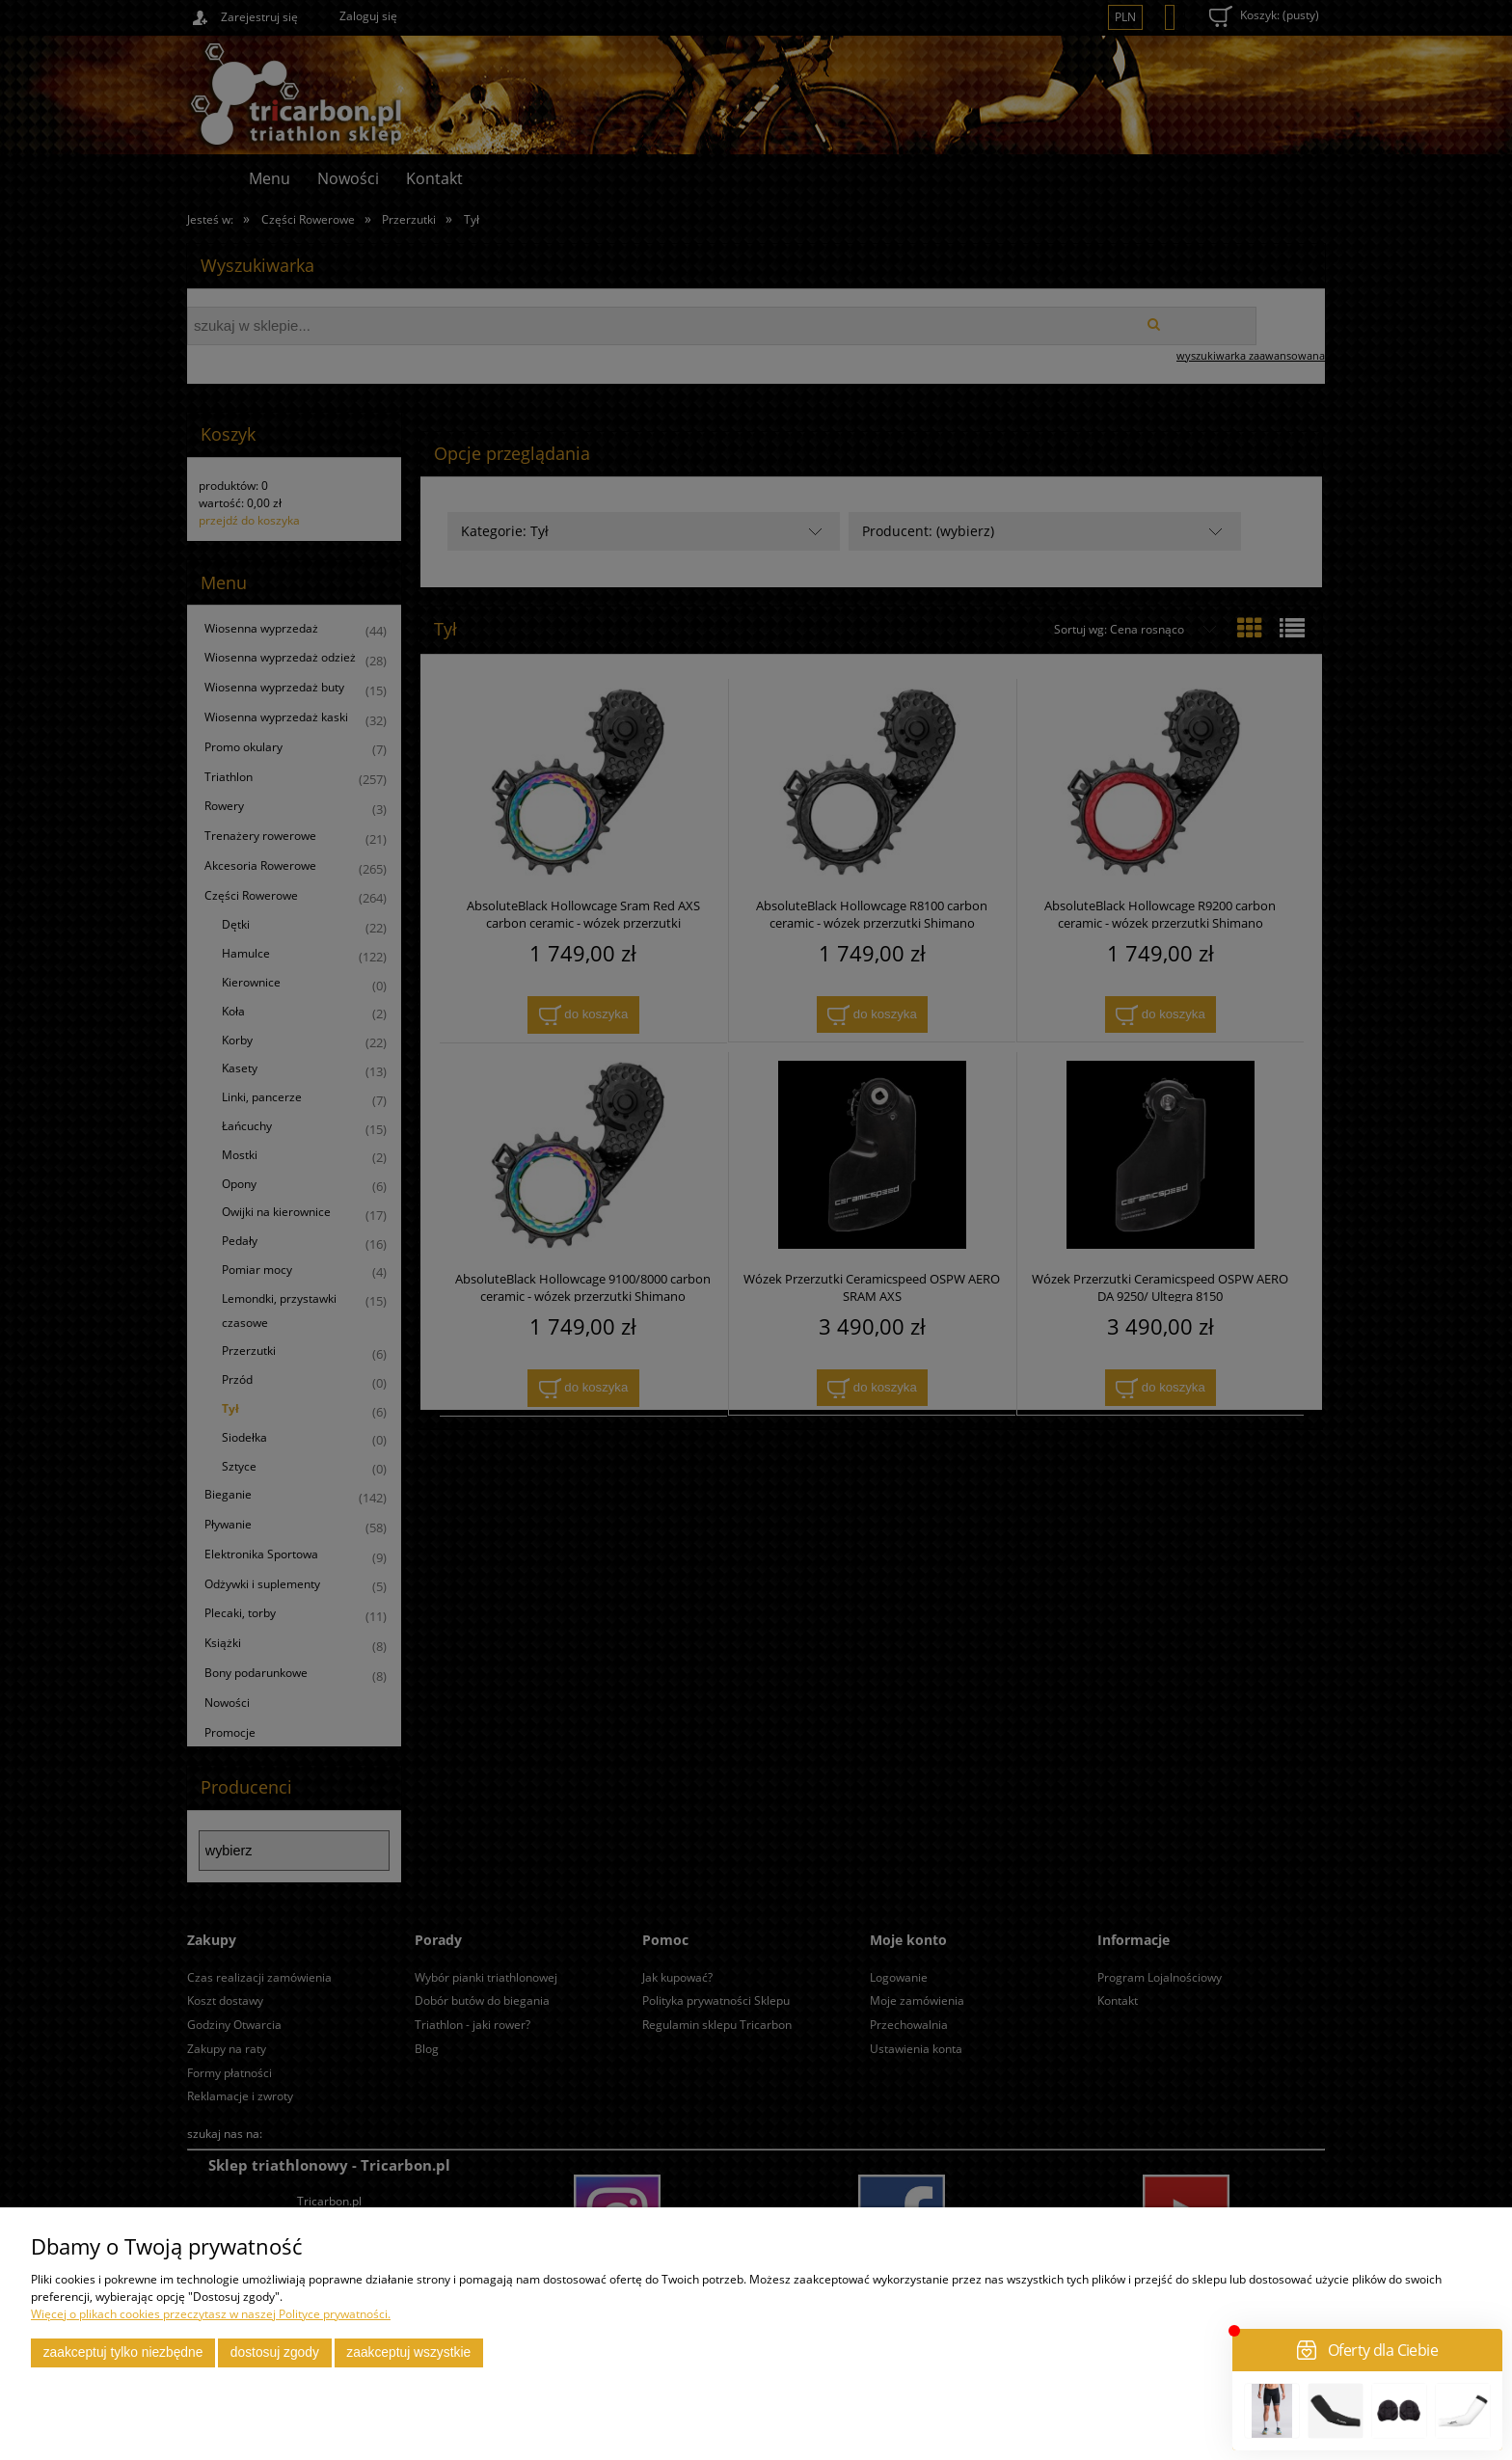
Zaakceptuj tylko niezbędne (123, 2352)
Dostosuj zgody (274, 2352)
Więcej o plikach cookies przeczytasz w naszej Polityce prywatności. (211, 2314)
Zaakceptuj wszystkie (408, 2352)
